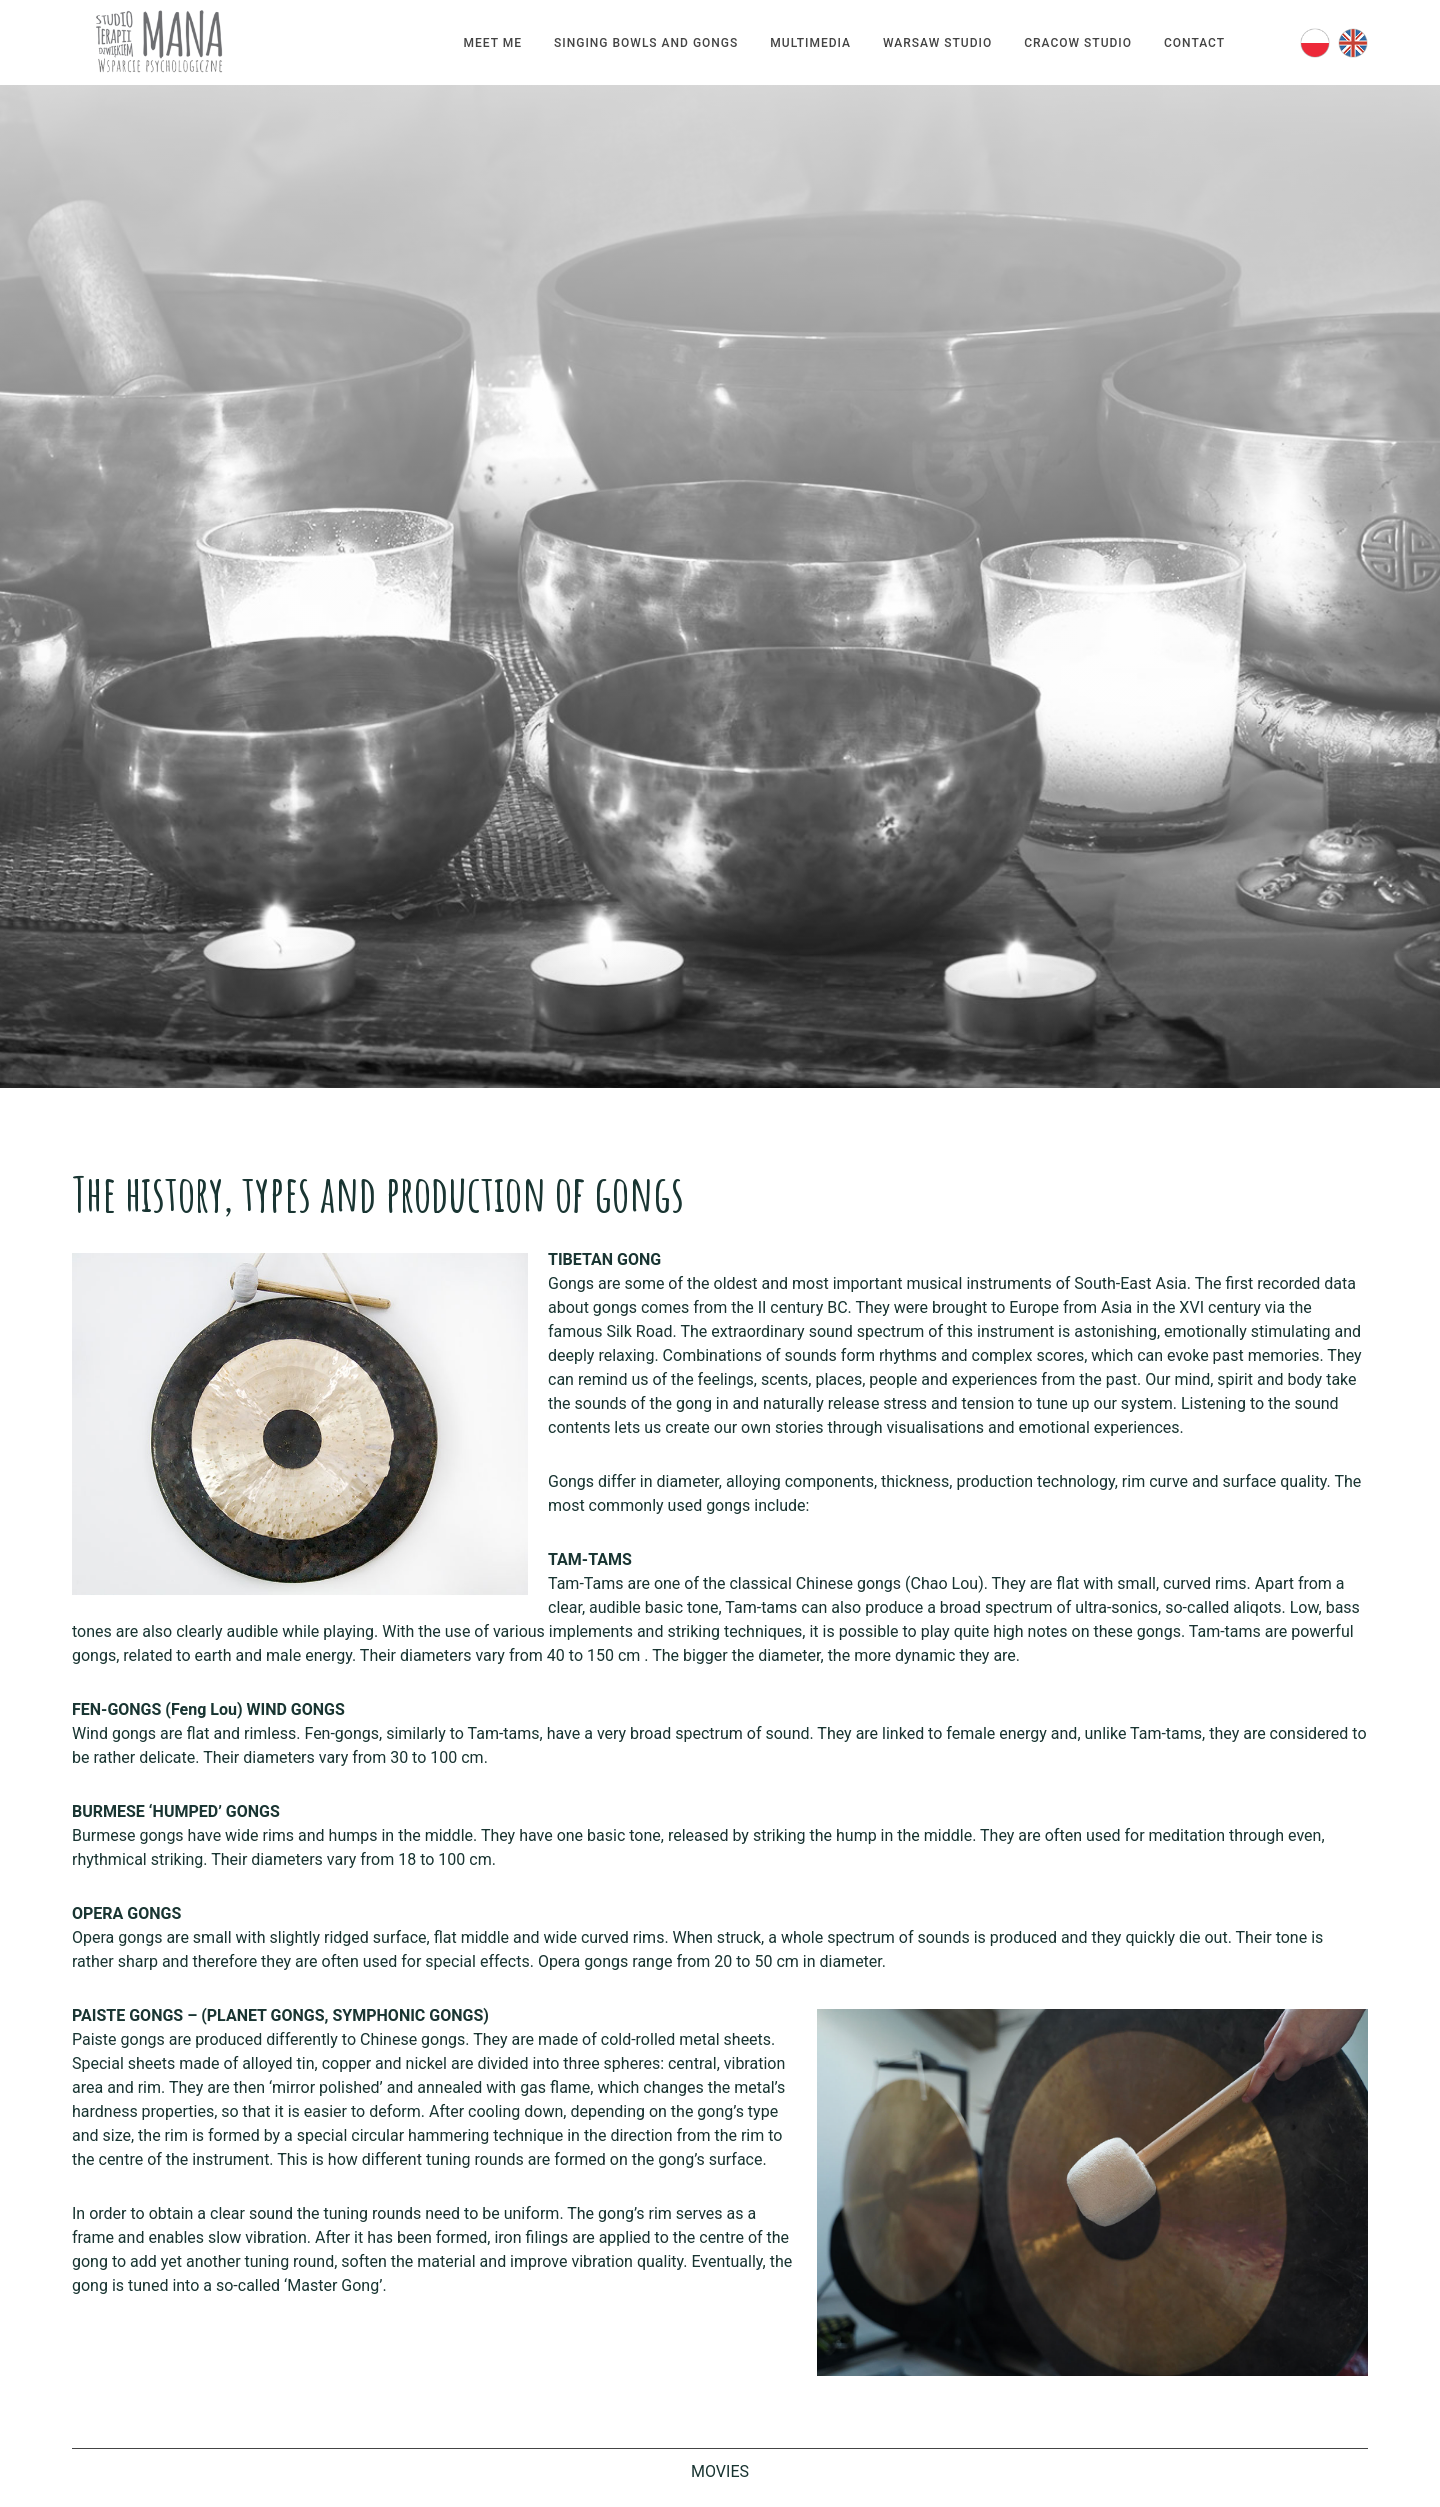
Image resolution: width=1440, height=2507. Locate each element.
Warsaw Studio (937, 43)
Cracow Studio (1078, 43)
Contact (1194, 43)
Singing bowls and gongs (646, 43)
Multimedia (810, 43)
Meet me (493, 43)
